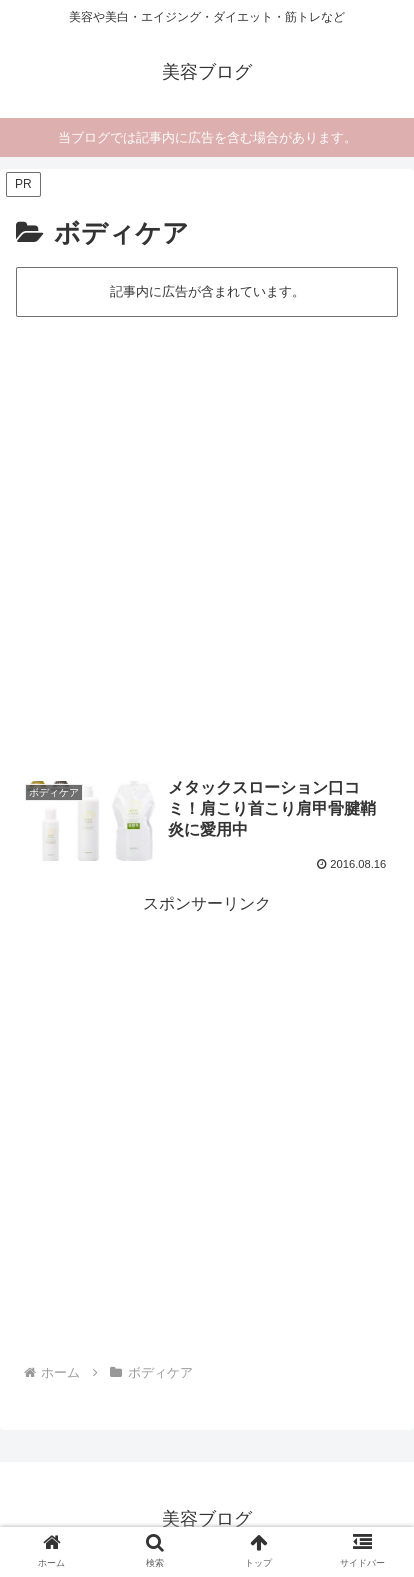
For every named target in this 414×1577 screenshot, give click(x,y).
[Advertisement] (207, 537)
